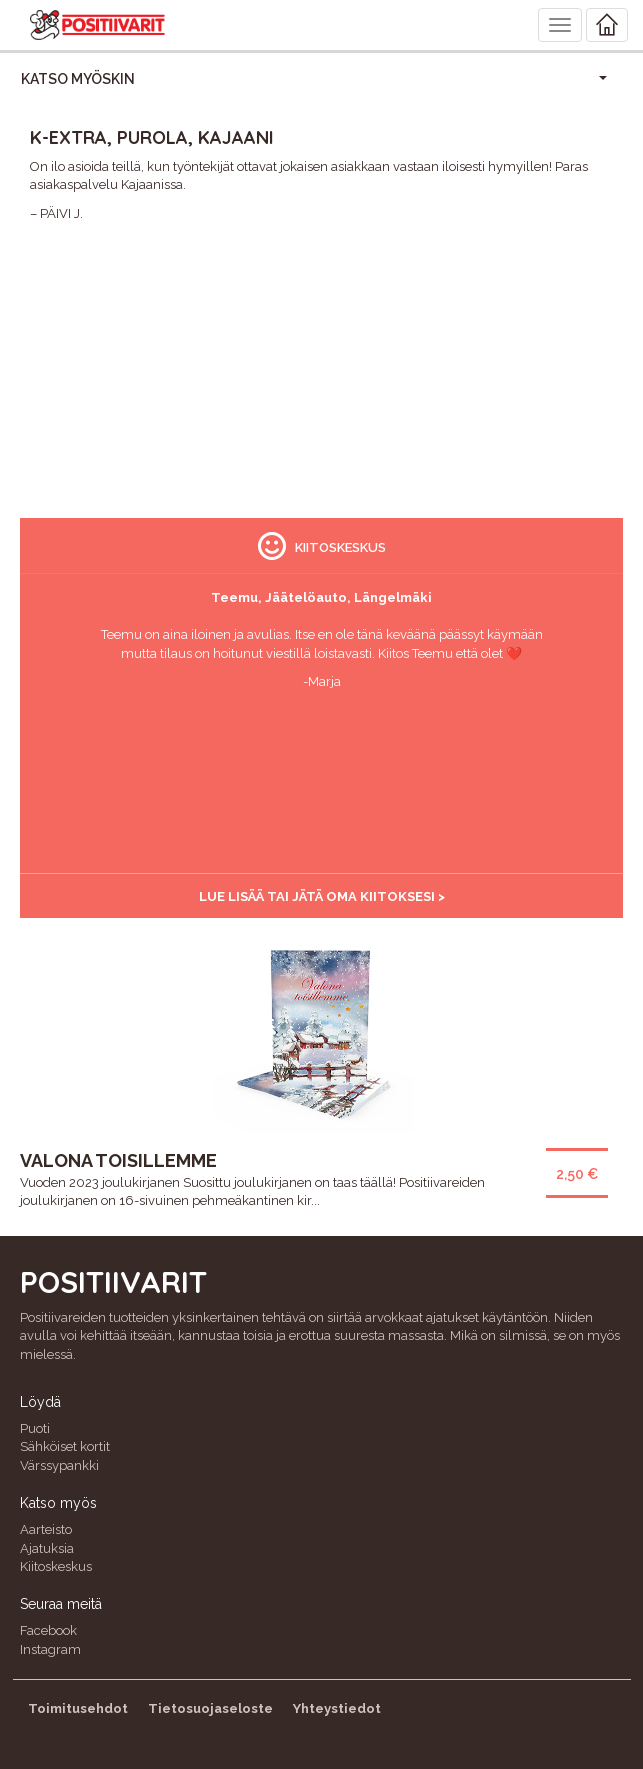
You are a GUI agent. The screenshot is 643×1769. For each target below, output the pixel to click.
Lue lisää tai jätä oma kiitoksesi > (322, 896)
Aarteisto (46, 1529)
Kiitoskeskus (56, 1566)
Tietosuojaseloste (210, 1708)
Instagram (50, 1649)
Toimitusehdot (78, 1708)
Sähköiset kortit (65, 1446)
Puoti (35, 1428)
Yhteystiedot (337, 1708)
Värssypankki (59, 1465)
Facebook (48, 1630)
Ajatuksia (47, 1548)
